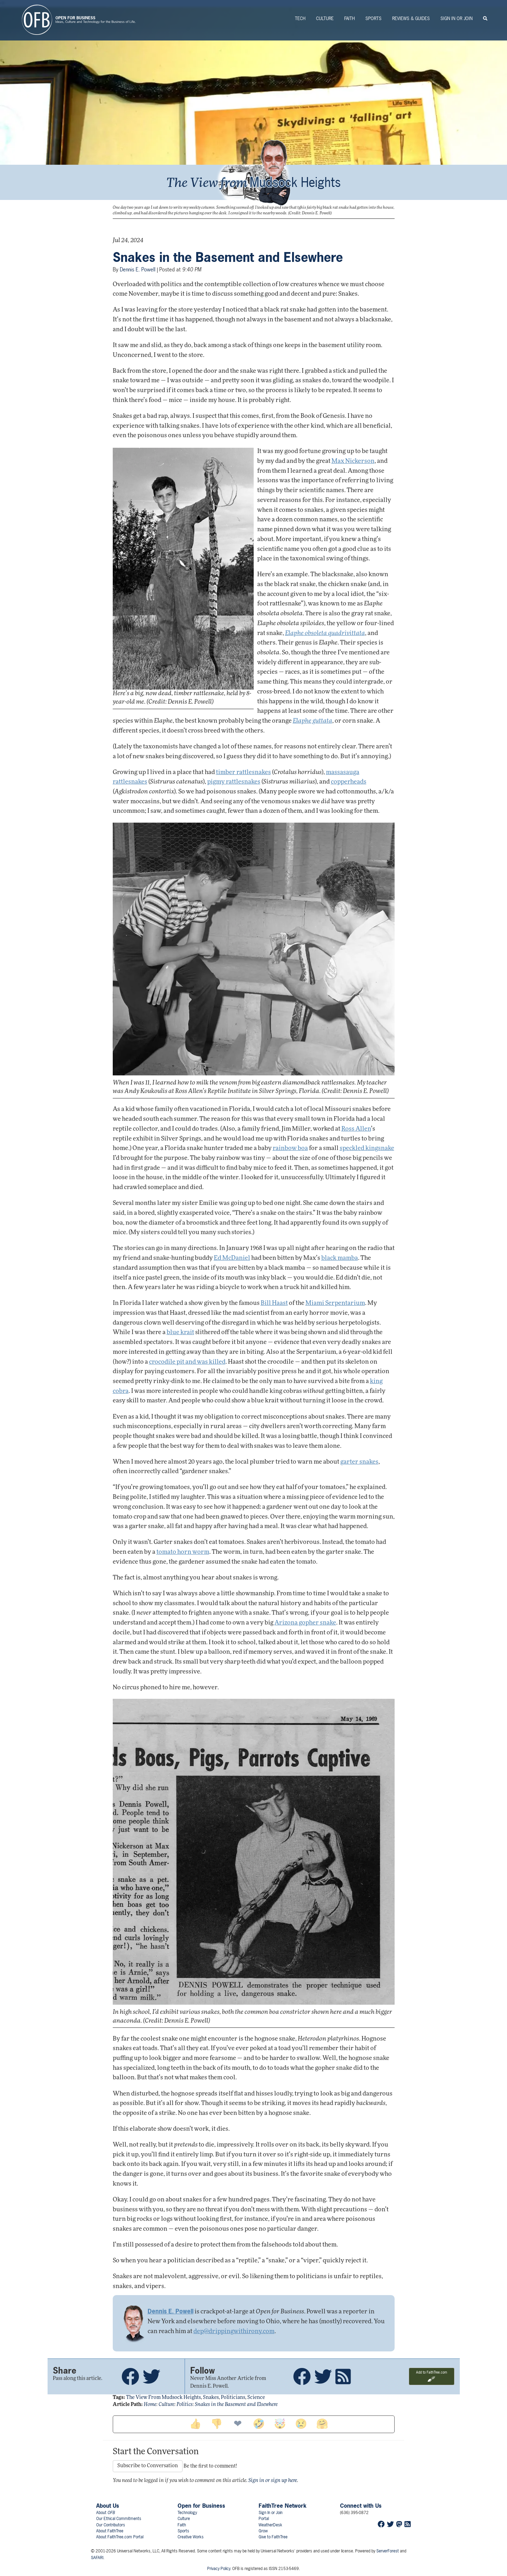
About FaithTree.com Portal (119, 2537)
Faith (349, 18)
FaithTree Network (283, 2505)
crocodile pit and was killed (187, 1362)
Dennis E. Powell (137, 269)
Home (150, 2404)
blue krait (180, 1333)
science (256, 2397)
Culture (325, 18)
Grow (263, 2531)
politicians (233, 2397)
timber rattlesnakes (243, 772)
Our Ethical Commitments (118, 2518)
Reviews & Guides (411, 18)
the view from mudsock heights (163, 2397)
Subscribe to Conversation (147, 2466)
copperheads (348, 782)
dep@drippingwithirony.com (233, 2332)
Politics (185, 2404)
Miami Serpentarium (335, 1303)
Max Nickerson (353, 461)
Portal (264, 2518)
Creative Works (191, 2537)
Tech (300, 18)
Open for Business (201, 2505)
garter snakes (359, 1462)
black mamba (339, 1258)
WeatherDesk (270, 2525)
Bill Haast (274, 1303)
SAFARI (97, 2558)
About (105, 2512)
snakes (211, 2397)
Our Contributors (110, 2525)
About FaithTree (109, 2531)
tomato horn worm (182, 1552)
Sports (373, 18)
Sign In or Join (456, 18)
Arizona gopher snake (305, 1623)
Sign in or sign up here (272, 2480)
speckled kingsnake (367, 1148)
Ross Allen (356, 1129)
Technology (187, 2512)
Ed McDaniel (232, 1258)
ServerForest (387, 2551)
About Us (107, 2505)
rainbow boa (290, 1148)
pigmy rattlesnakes (233, 782)
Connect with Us (361, 2505)
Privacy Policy (218, 2568)
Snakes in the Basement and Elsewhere (228, 257)
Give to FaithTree (273, 2537)
